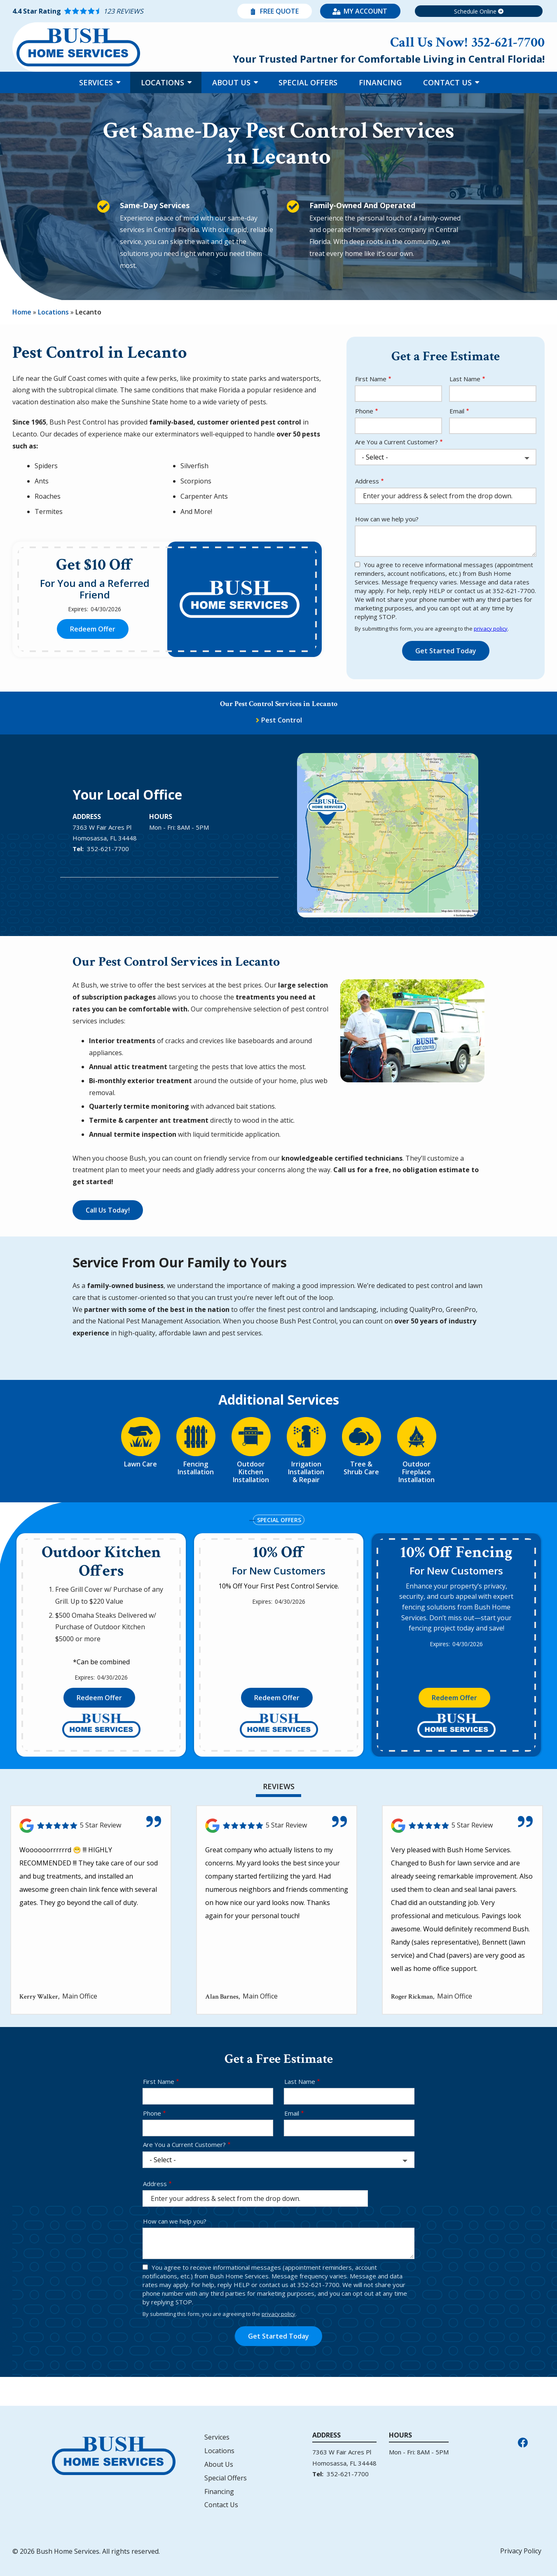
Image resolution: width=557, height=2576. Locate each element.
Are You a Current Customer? (396, 442)
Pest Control (281, 720)
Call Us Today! (108, 1210)
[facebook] (523, 2441)
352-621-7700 (108, 849)
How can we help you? (387, 519)
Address (367, 481)
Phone (364, 411)
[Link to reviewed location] (90, 1825)
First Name (370, 379)
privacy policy (491, 628)
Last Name (464, 379)
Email (456, 411)
